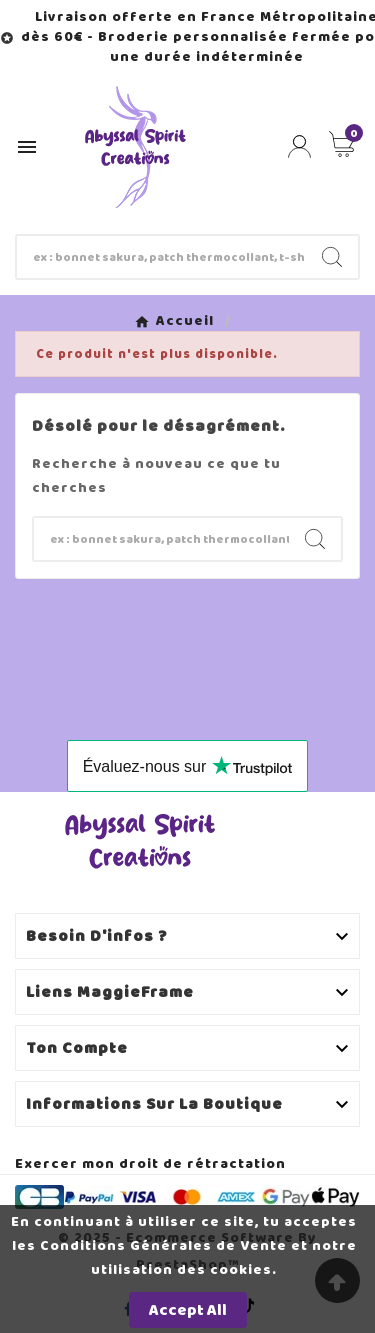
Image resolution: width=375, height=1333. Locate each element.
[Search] (332, 257)
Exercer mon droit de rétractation (150, 1163)
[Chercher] (161, 257)
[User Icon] (299, 146)
